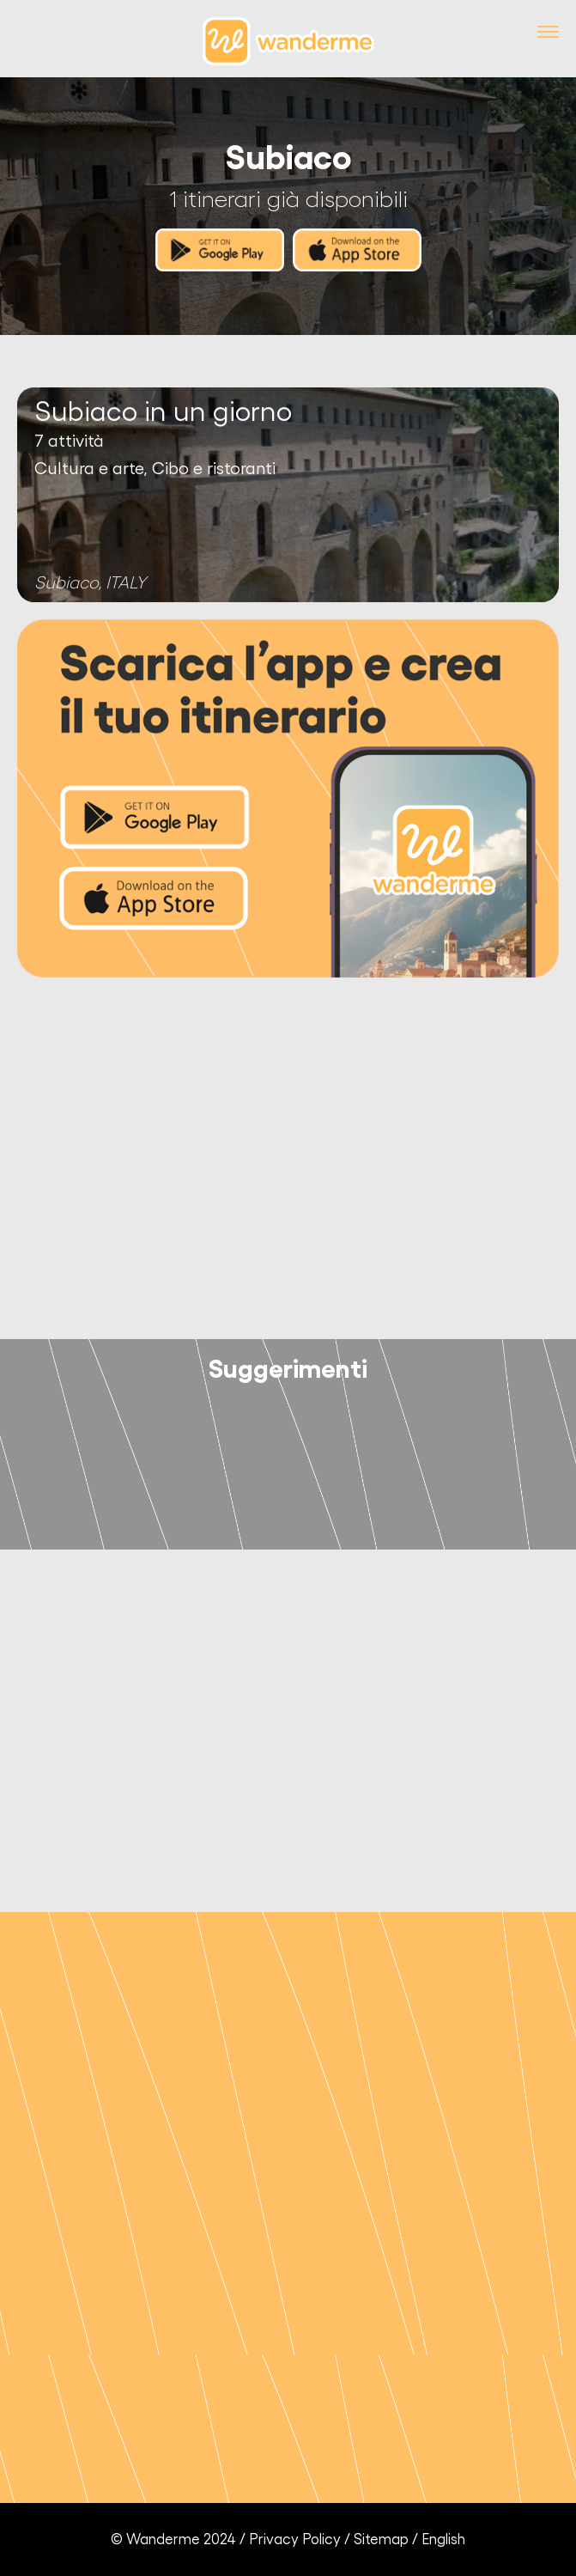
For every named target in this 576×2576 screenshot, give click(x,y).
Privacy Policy (295, 2539)
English (443, 2539)
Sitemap (381, 2539)
